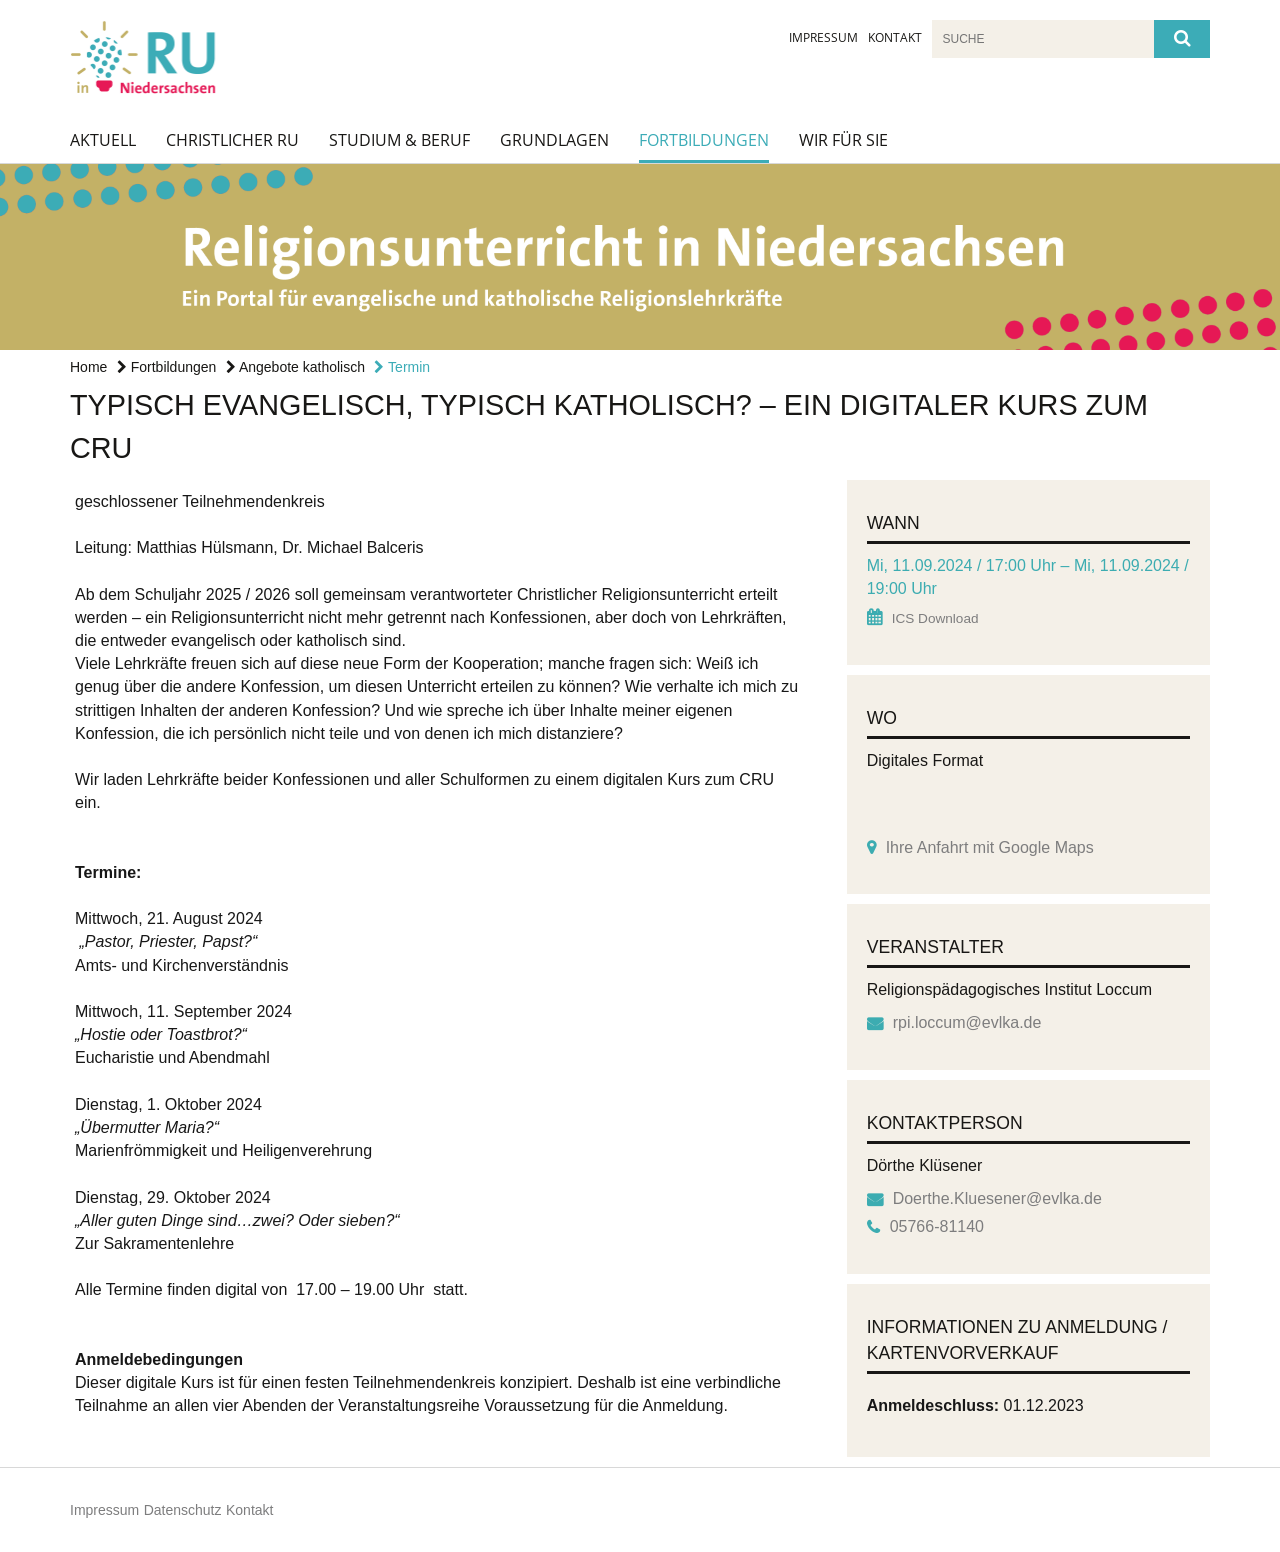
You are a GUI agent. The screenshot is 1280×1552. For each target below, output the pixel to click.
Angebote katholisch (295, 367)
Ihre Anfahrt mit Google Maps (990, 847)
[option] (640, 257)
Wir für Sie (843, 140)
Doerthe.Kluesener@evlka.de (997, 1198)
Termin (402, 367)
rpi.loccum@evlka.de (967, 1022)
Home (88, 367)
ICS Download (935, 618)
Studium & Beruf (399, 140)
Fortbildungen (704, 140)
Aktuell (103, 140)
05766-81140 (937, 1226)
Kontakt (895, 37)
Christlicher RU (232, 140)
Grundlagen (554, 140)
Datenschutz (183, 1510)
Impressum (823, 37)
